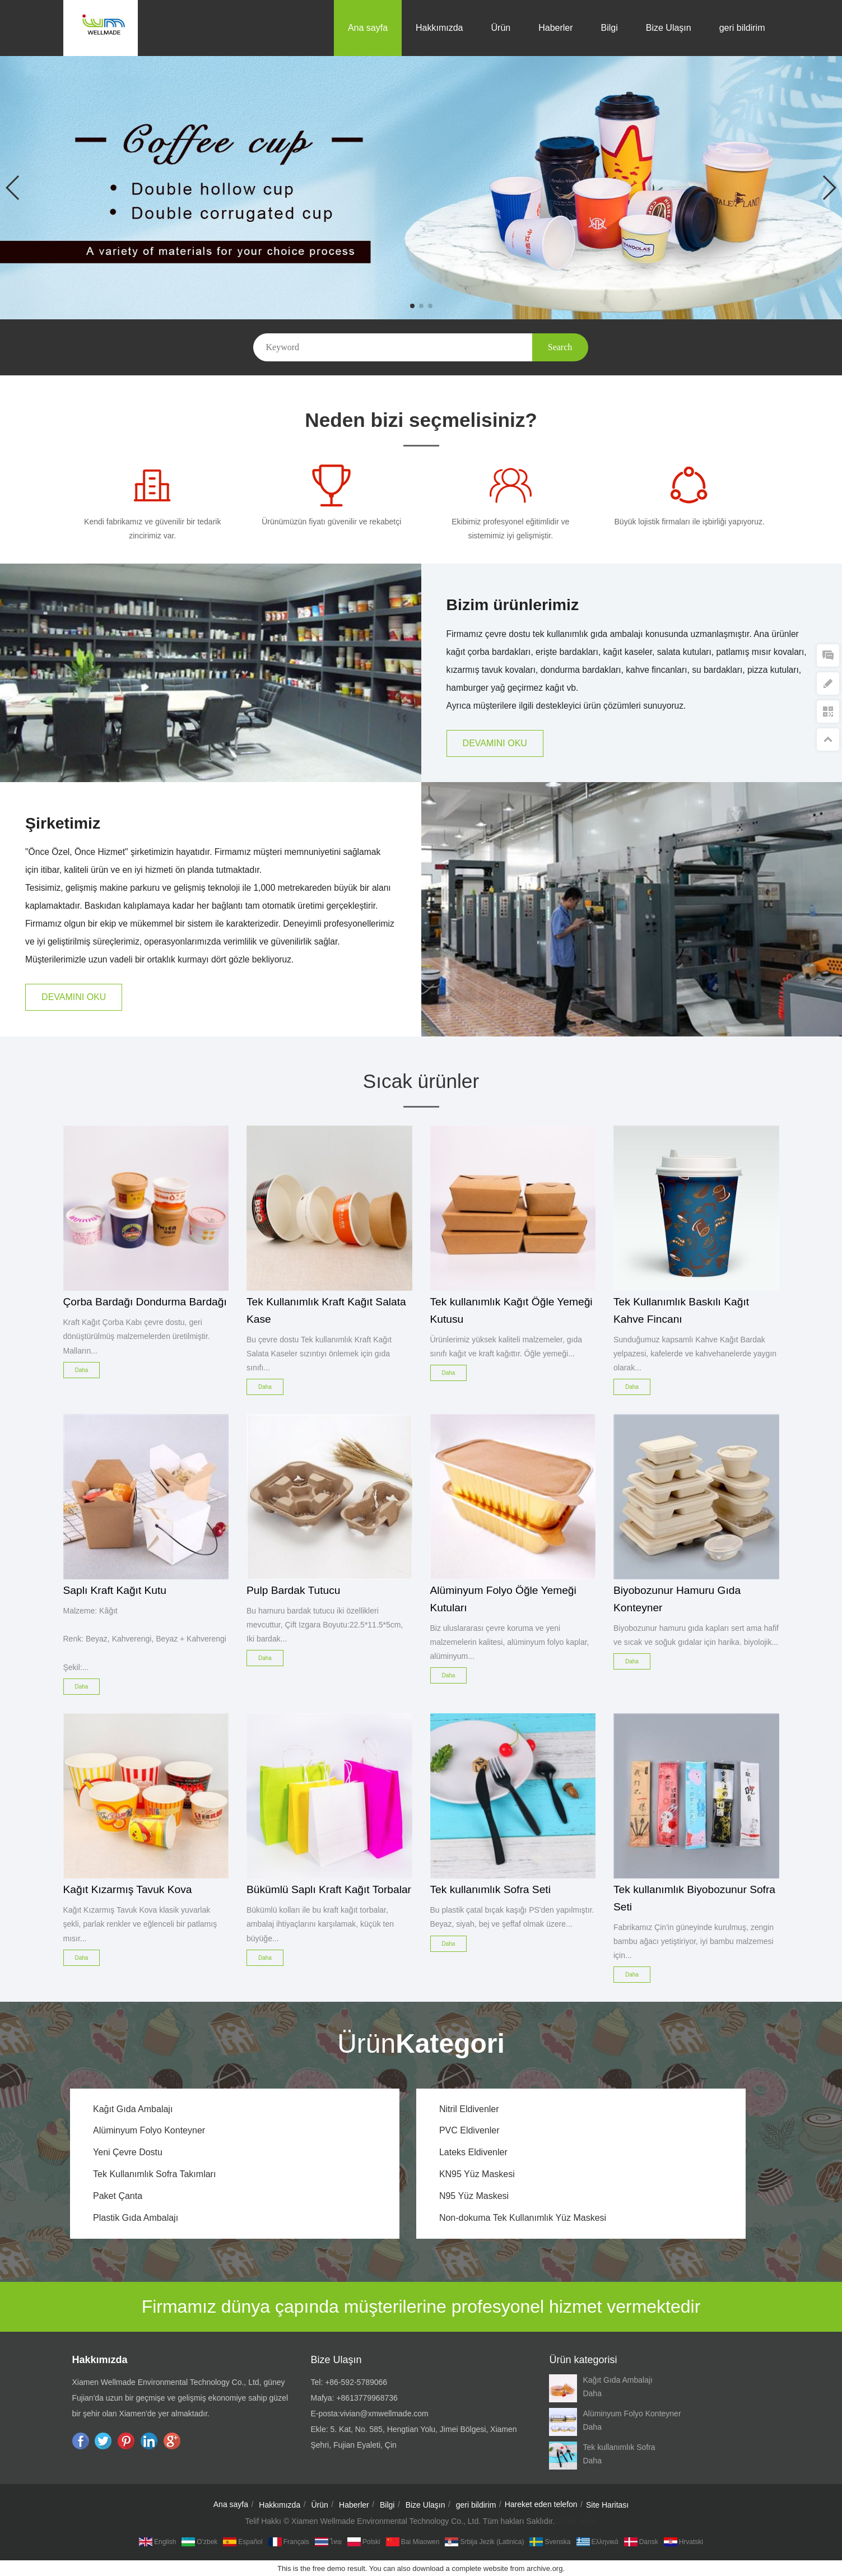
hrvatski (683, 2541)
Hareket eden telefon (541, 2504)
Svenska (549, 2541)
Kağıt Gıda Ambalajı (133, 2109)
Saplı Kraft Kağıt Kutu (115, 1590)
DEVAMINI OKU (495, 743)
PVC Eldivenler (469, 2130)
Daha (592, 2393)
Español (242, 2541)
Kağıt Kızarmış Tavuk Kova (127, 1889)
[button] (412, 306)
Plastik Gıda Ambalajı (135, 2217)
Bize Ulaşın (668, 27)
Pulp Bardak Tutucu (293, 1590)
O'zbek (199, 2541)
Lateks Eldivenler (473, 2152)
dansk (641, 2541)
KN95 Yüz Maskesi (477, 2174)
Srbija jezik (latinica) (484, 2541)
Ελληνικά (597, 2541)
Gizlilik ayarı (576, 2521)
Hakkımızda (439, 27)
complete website (480, 2568)
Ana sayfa (368, 27)
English (157, 2541)
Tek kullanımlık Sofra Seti (490, 1889)
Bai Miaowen (413, 2541)
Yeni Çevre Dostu (127, 2152)
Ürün (501, 27)
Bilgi (609, 27)
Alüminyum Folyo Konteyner (149, 2130)
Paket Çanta (117, 2196)
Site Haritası (607, 2504)
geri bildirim (742, 27)
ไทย (328, 2541)
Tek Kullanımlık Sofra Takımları (154, 2174)
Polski (363, 2541)
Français (288, 2541)
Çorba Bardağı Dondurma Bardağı (145, 1302)
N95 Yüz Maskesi (474, 2196)
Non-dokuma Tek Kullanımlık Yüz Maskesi (522, 2217)
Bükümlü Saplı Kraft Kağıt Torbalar (328, 1889)
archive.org (544, 2568)
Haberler (555, 27)
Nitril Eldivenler (469, 2109)
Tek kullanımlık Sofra (619, 2447)
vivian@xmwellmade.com (384, 2413)
